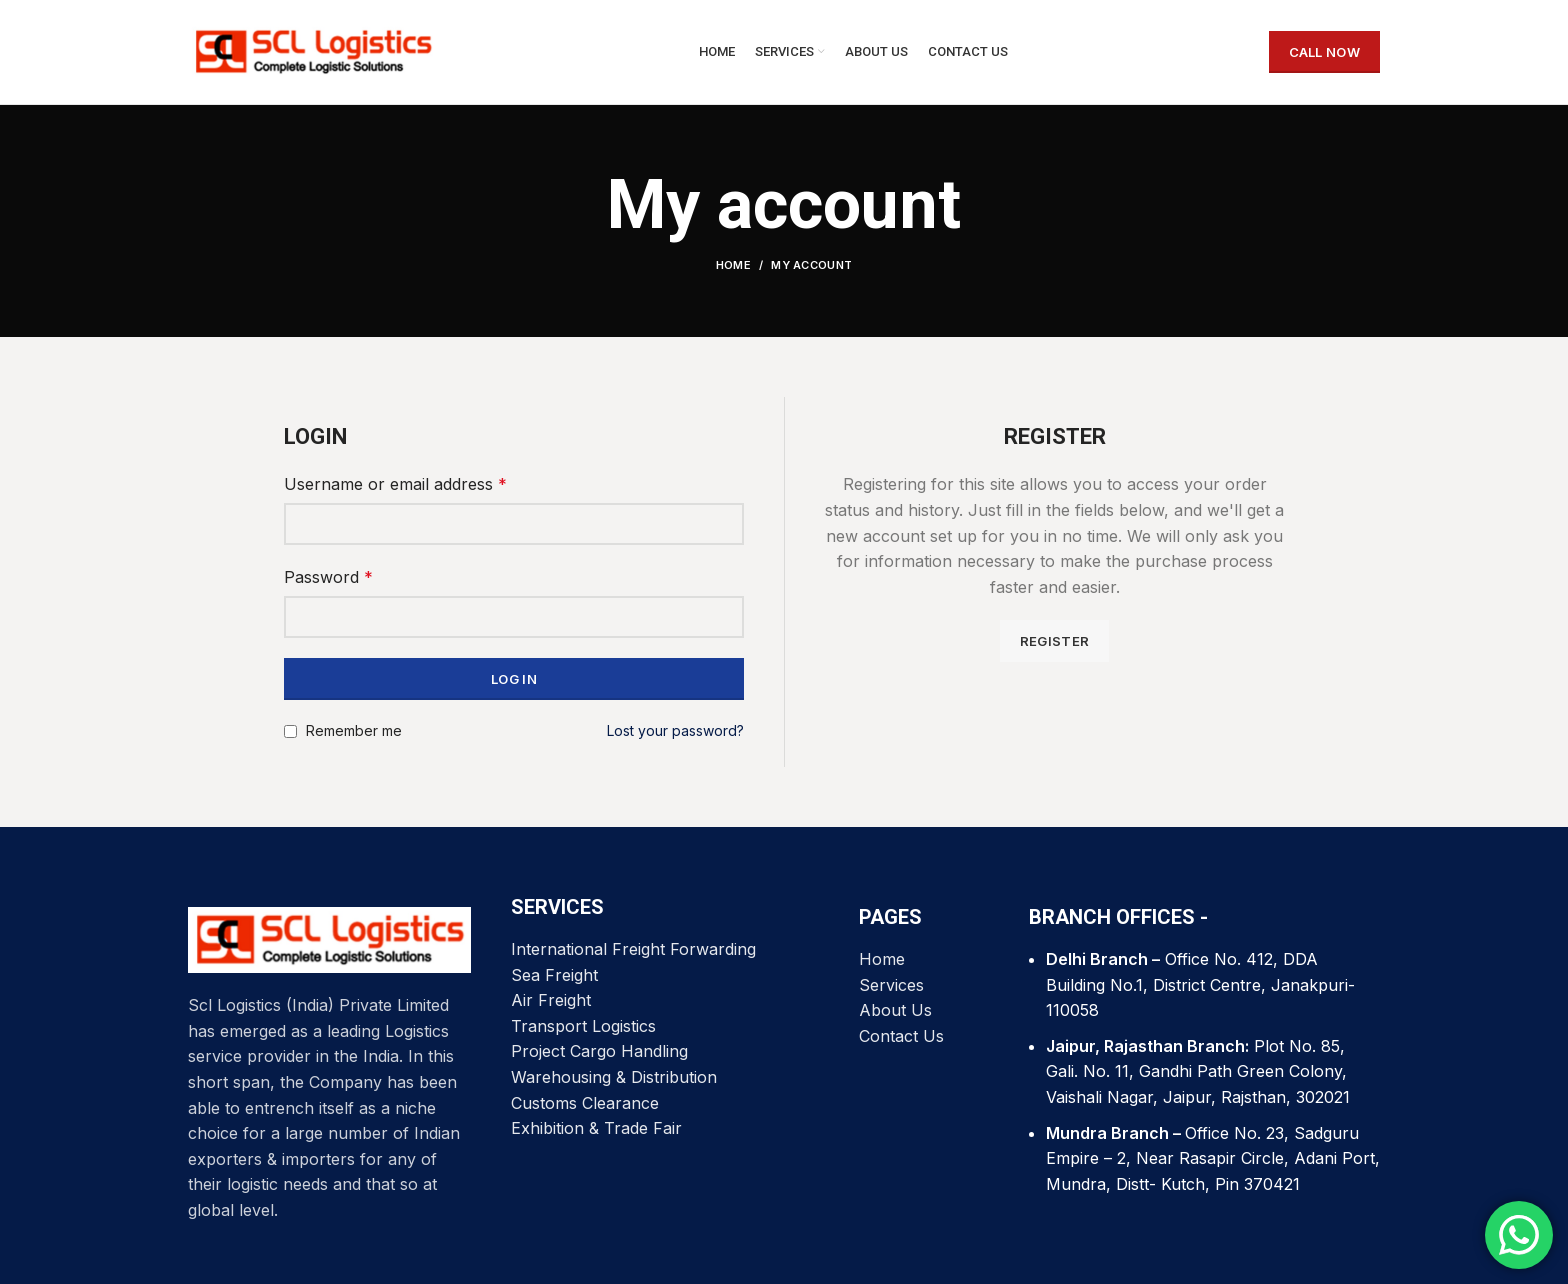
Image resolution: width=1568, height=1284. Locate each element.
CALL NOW (1324, 52)
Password (328, 577)
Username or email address (395, 484)
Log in (514, 679)
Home (733, 265)
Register (1054, 641)
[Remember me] (290, 731)
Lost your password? (675, 730)
